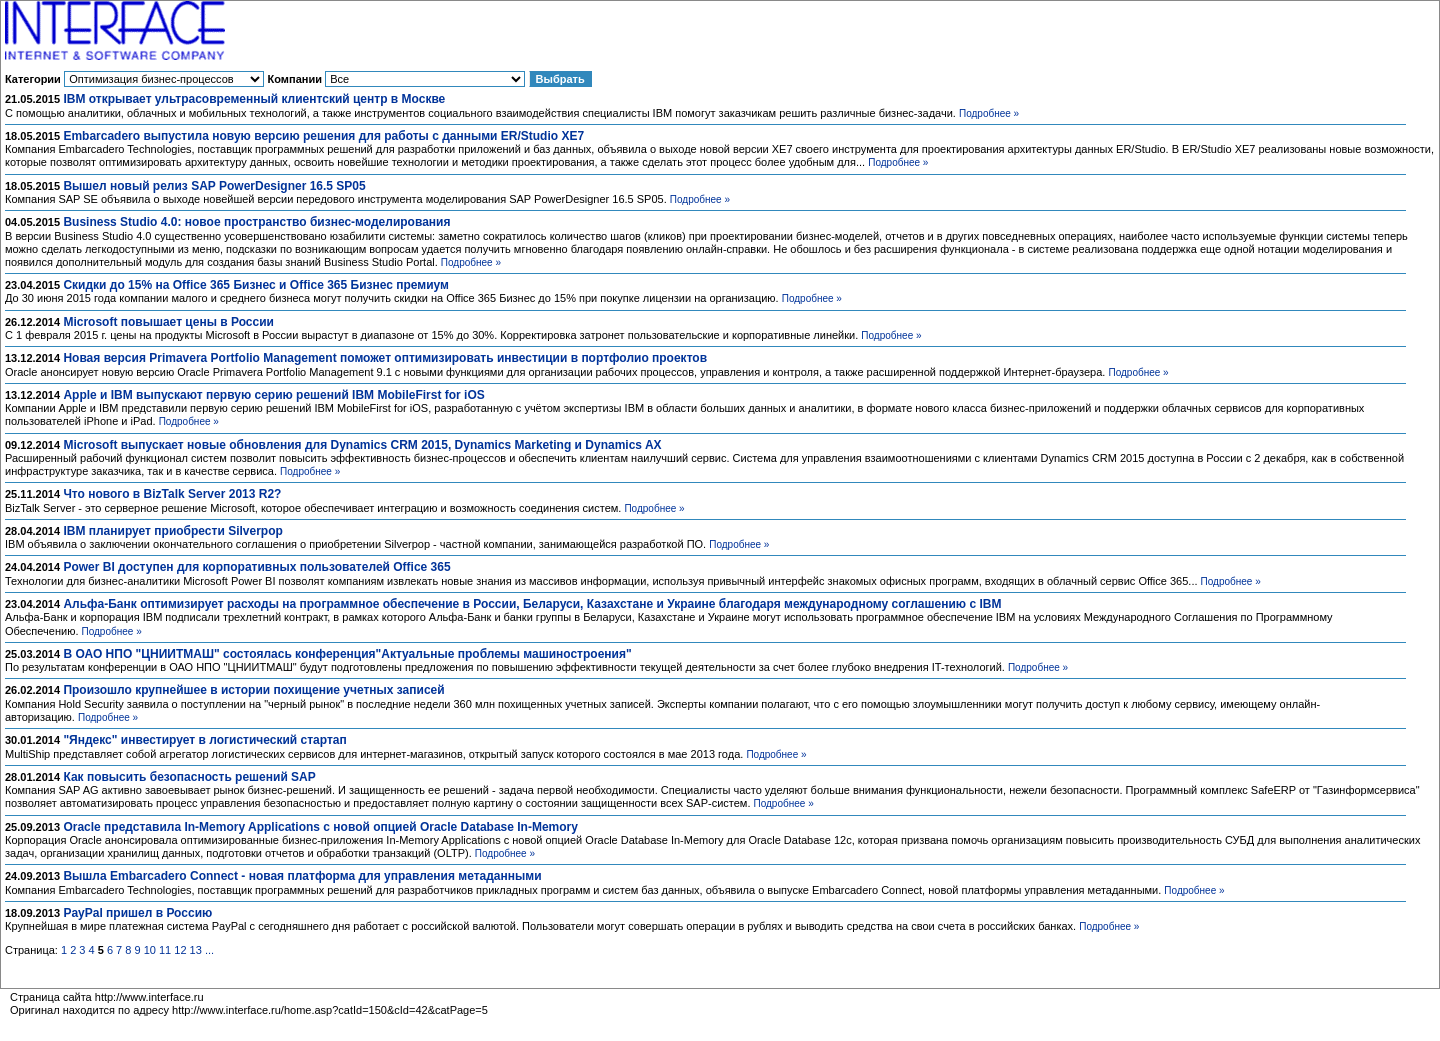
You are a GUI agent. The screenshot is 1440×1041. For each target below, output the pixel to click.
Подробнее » (989, 113)
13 (196, 950)
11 (165, 950)
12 (180, 950)
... (209, 950)
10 (150, 950)
